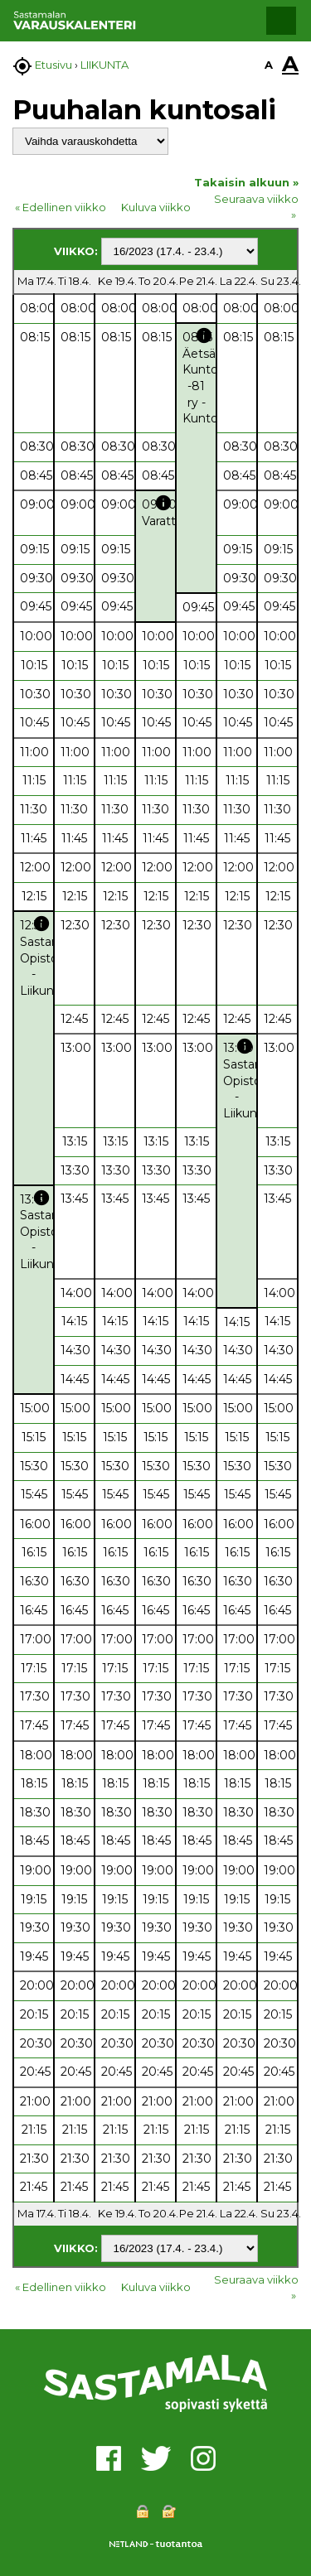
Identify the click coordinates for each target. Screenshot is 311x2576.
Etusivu (53, 64)
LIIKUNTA (104, 64)
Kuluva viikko (156, 207)
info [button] (204, 335)
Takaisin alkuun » (246, 182)
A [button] (269, 64)
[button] (281, 21)
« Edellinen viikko (60, 207)
